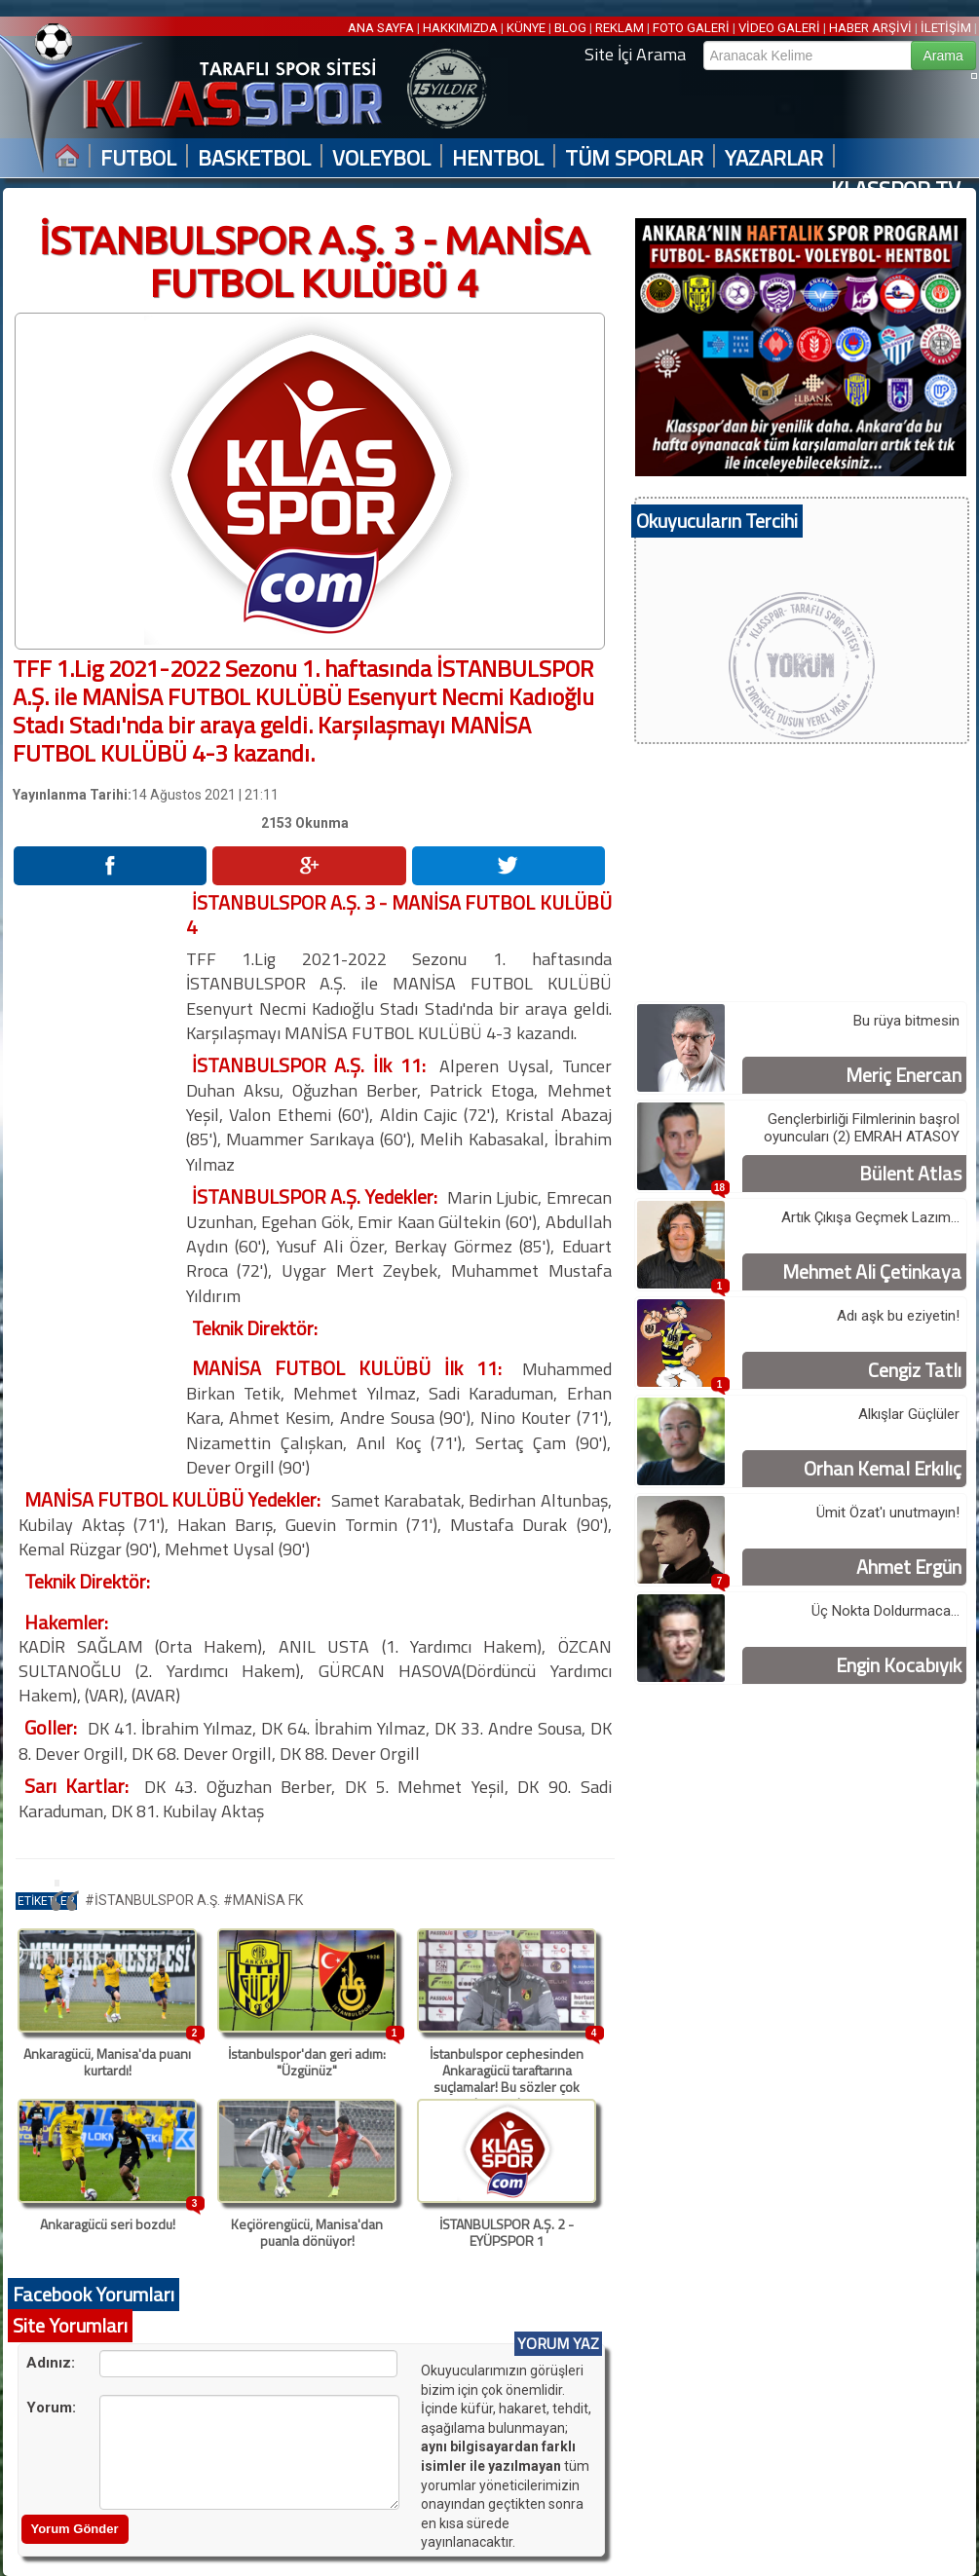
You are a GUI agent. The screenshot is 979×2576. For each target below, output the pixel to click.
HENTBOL (498, 158)
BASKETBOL (254, 158)
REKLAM (619, 27)
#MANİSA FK (263, 1900)
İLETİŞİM (946, 27)
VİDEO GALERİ (779, 27)
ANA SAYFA (382, 27)
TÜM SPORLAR (634, 158)
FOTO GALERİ (691, 27)
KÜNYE (526, 27)
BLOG (570, 27)
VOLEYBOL (381, 158)
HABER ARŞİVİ (870, 27)
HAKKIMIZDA (460, 27)
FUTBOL (138, 158)
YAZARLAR (774, 158)
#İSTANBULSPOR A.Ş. (154, 1900)
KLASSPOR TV (895, 189)
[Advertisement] (98, 1182)
